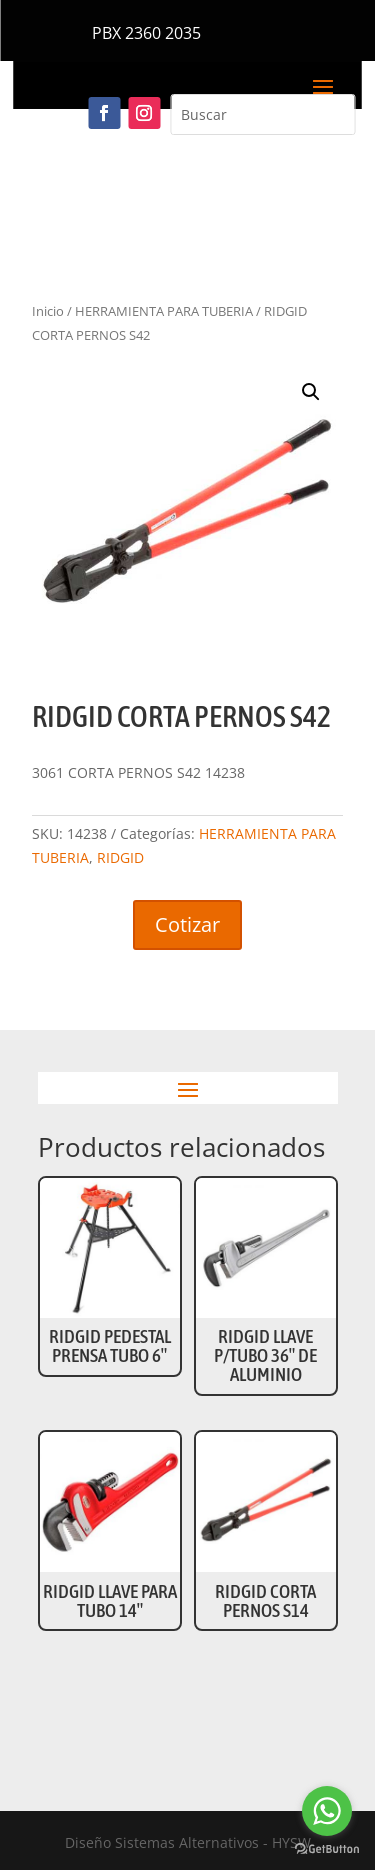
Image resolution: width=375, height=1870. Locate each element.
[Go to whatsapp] (327, 1811)
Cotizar (187, 924)
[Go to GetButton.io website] (327, 1849)
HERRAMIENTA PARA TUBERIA (164, 311)
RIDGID (120, 857)
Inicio (48, 311)
